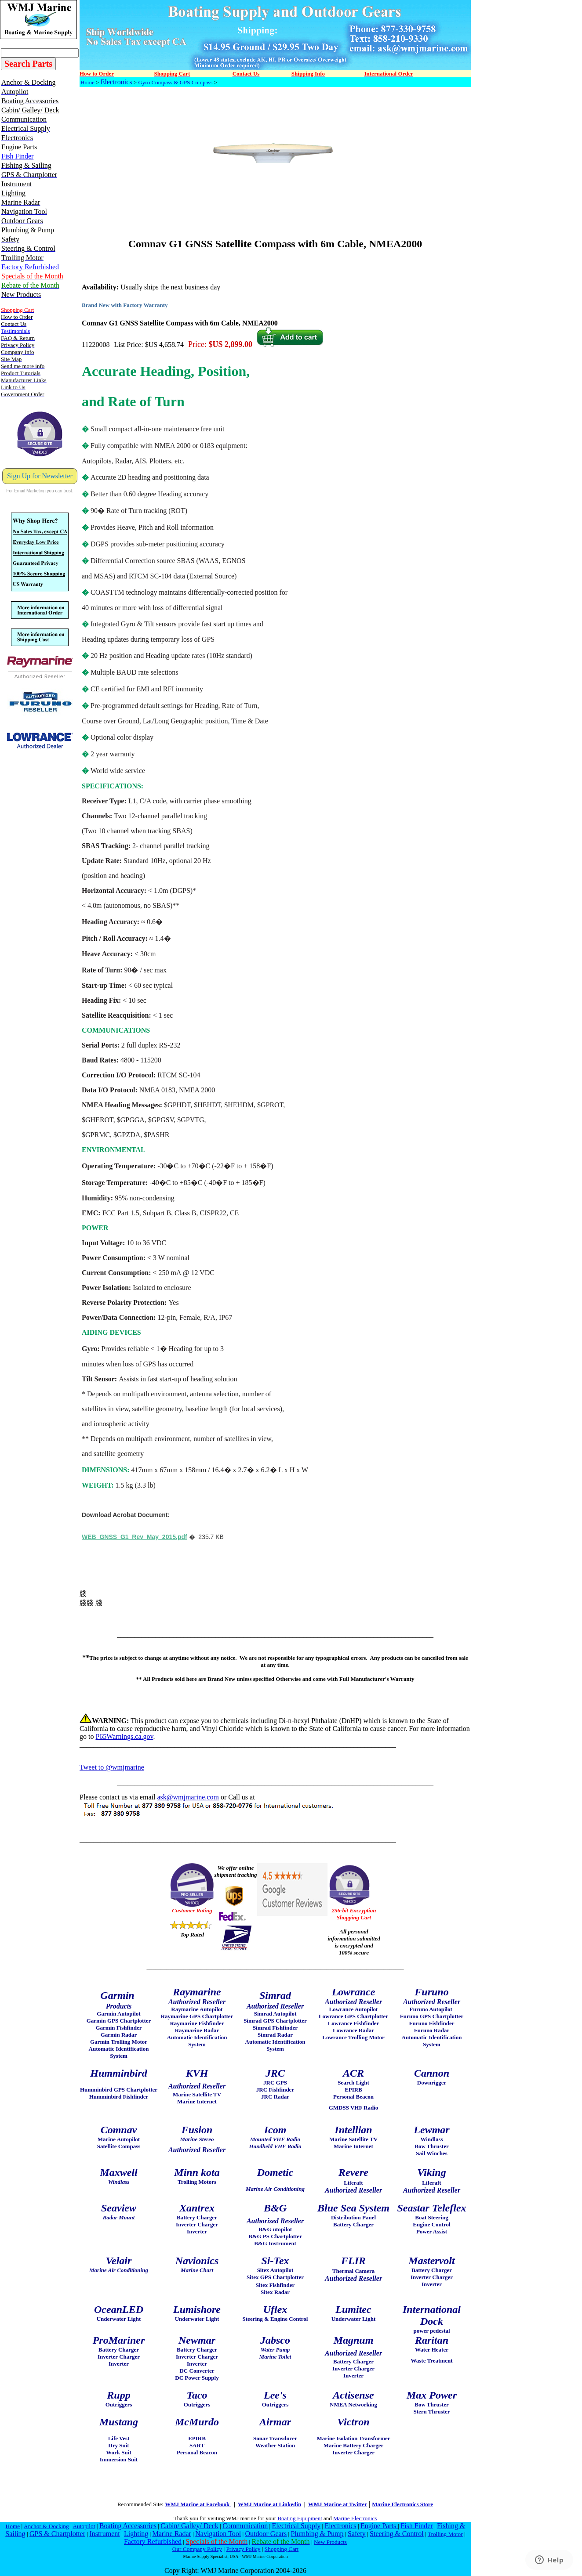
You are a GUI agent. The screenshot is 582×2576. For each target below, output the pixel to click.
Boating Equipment (299, 2518)
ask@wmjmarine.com (187, 1797)
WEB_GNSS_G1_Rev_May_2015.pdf (134, 1536)
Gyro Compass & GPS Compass (175, 82)
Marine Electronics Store (402, 2504)
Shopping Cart (281, 2549)
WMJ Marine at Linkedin (269, 2504)
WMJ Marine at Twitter (337, 2504)
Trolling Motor (445, 2534)
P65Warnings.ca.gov (124, 1736)
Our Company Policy (197, 2549)
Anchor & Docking (46, 2526)
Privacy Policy (243, 2549)
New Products (330, 2542)
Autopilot (84, 2526)
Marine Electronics (355, 2518)
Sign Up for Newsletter (40, 476)
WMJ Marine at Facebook (198, 2504)
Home (87, 82)
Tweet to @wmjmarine (112, 1767)
